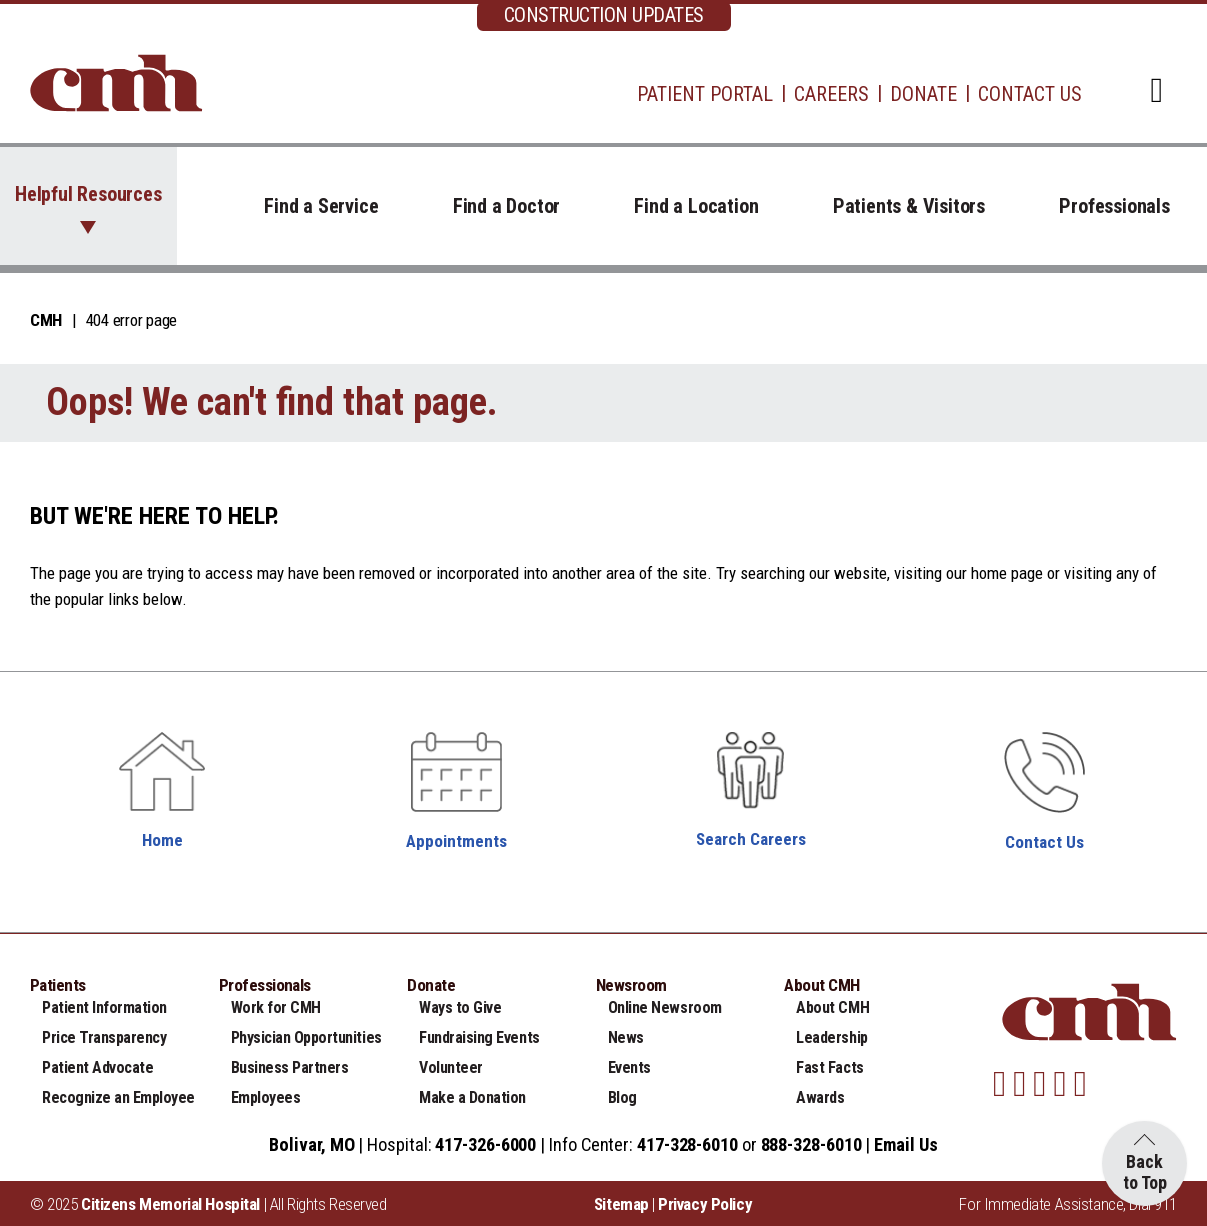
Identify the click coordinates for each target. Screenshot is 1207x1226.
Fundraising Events (479, 1037)
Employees (266, 1097)
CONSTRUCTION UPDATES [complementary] (604, 15)
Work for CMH (276, 1007)
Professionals (1114, 206)
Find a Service (321, 206)
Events (629, 1067)
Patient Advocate (97, 1067)
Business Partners (290, 1067)
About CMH (832, 1007)
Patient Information (104, 1007)
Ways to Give (460, 1007)
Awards (820, 1097)
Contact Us (1030, 94)
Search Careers (751, 839)
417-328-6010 (687, 1144)
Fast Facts (829, 1067)
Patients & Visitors (909, 206)
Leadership (831, 1037)
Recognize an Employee (118, 1097)
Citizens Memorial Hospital (170, 1204)
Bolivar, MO (311, 1144)
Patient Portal (705, 94)
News (626, 1037)
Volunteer (451, 1067)
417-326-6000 (485, 1144)
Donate (923, 94)
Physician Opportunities (306, 1037)
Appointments (456, 841)
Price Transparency (104, 1037)
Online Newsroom (665, 1007)
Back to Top (1145, 1172)
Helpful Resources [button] (88, 194)
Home (162, 840)
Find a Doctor (506, 206)
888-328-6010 (811, 1144)
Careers (831, 94)
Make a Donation (472, 1097)
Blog (622, 1097)
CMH (46, 320)
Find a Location (696, 206)
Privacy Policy (705, 1204)
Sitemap (621, 1204)
